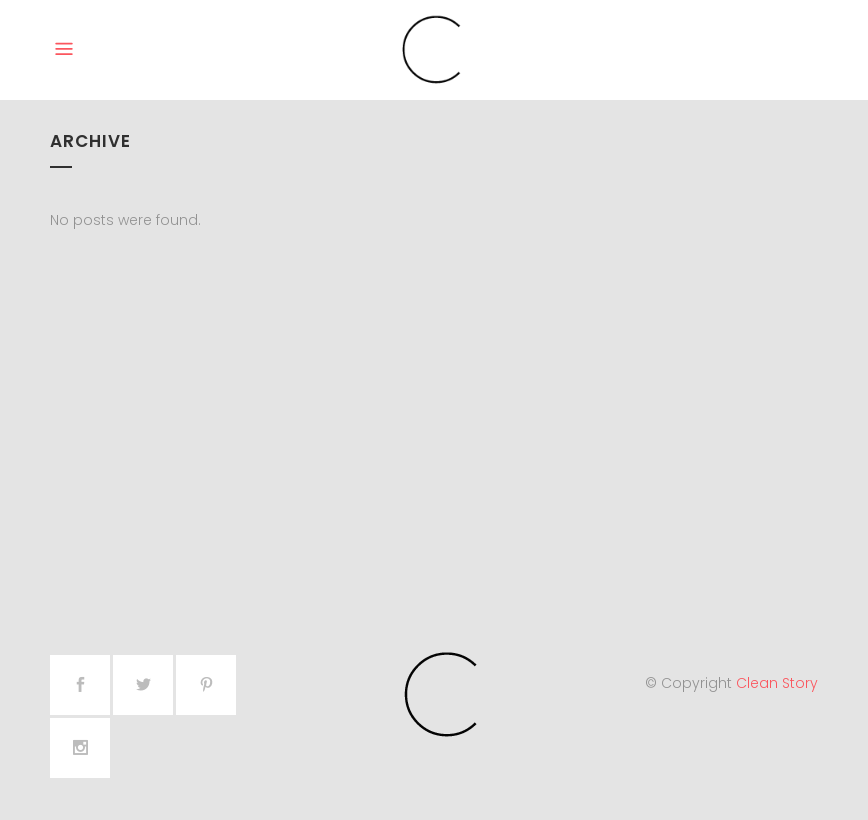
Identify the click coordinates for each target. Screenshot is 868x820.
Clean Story (777, 683)
